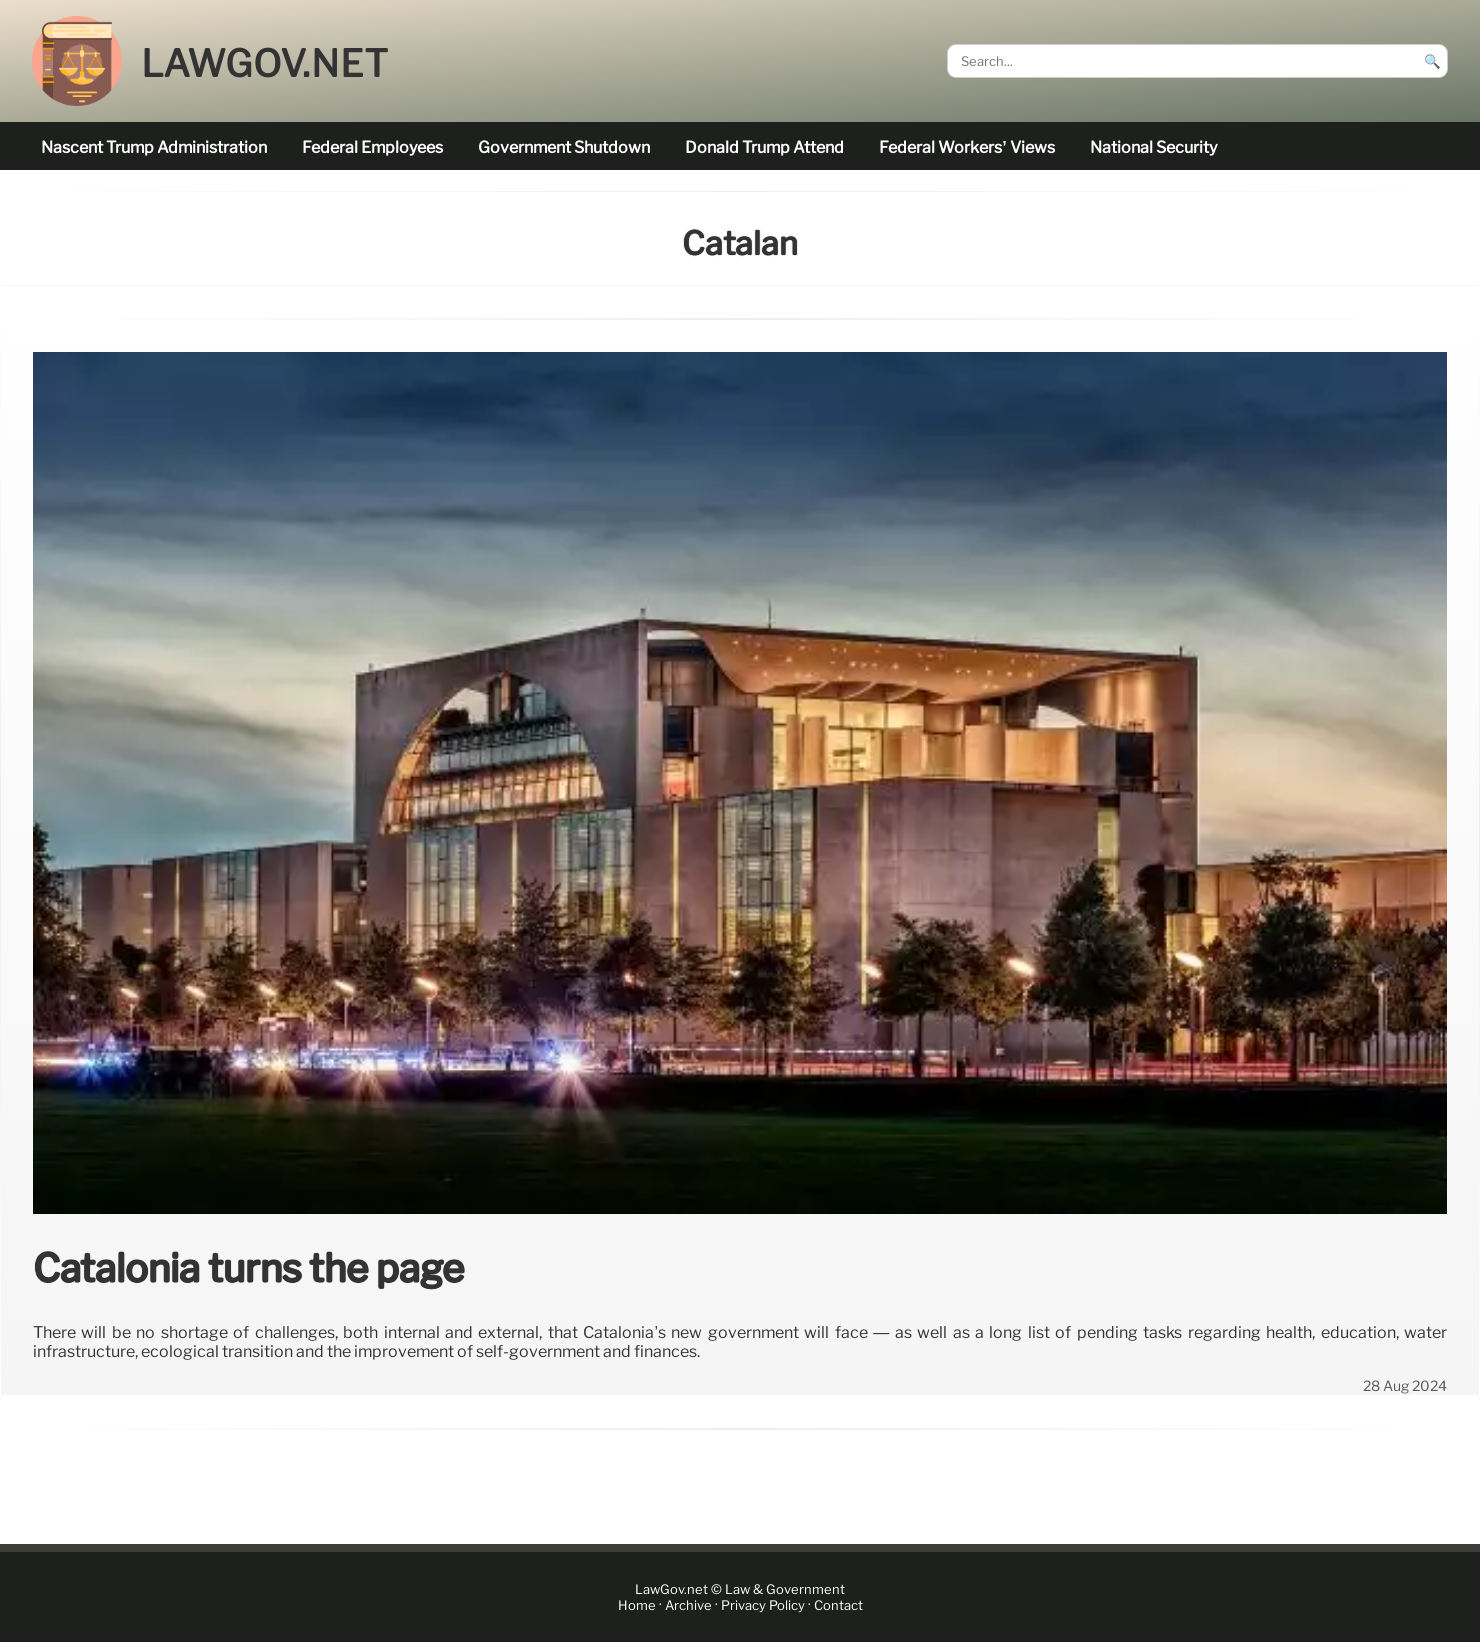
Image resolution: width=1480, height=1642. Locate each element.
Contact (838, 1605)
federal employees (372, 147)
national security (1153, 147)
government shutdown (564, 147)
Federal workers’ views (966, 147)
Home (637, 1605)
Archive (688, 1605)
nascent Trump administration (154, 147)
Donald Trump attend (764, 147)
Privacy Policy (763, 1605)
